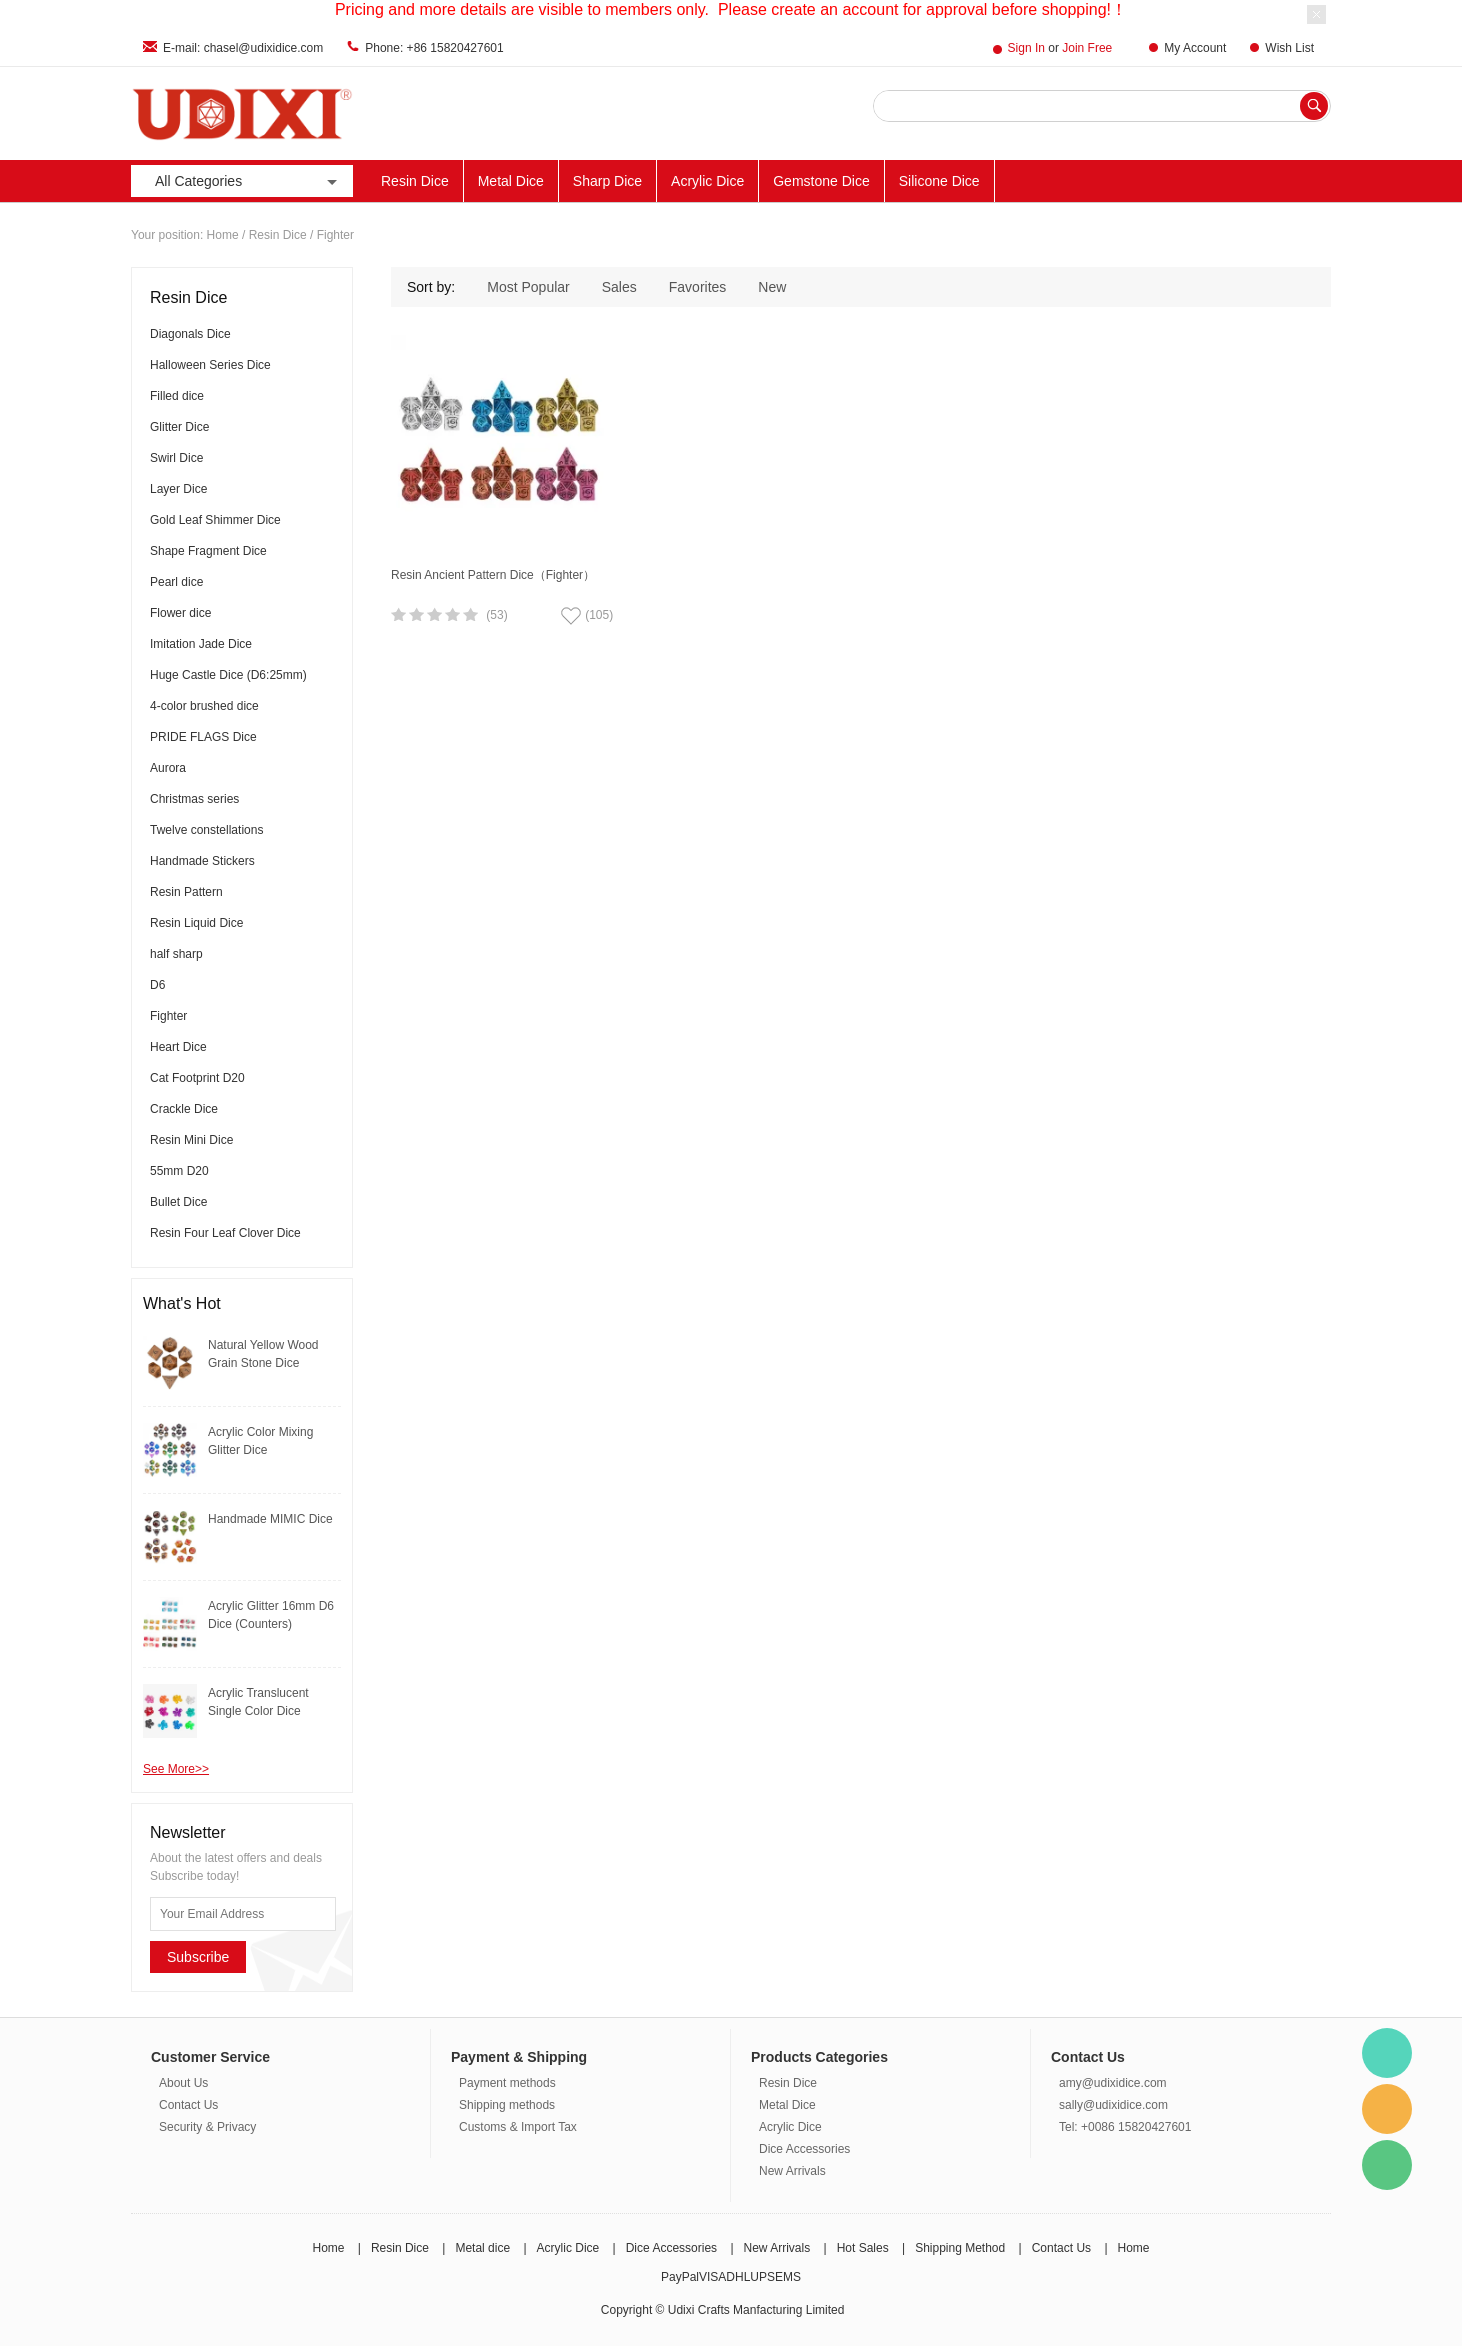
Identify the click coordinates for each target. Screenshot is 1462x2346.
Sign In (1026, 48)
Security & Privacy (207, 2127)
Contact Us (188, 2105)
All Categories (248, 181)
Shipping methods (507, 2105)
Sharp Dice (607, 181)
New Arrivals (1263, 181)
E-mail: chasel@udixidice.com (243, 48)
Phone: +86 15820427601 (434, 48)
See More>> (176, 1769)
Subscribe (198, 1957)
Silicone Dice (939, 181)
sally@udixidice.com (1113, 2105)
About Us (183, 2083)
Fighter (335, 235)
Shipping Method (960, 2248)
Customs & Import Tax (518, 2127)
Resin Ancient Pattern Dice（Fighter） (493, 575)
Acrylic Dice (707, 181)
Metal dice (482, 2248)
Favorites (698, 287)
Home (223, 235)
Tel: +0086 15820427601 (1125, 2127)
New (772, 287)
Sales (619, 287)
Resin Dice (415, 181)
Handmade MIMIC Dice (270, 1519)
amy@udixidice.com (1113, 2083)
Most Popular (528, 287)
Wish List (1289, 48)
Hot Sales (863, 2248)
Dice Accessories (804, 2149)
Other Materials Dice (1073, 181)
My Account (1195, 48)
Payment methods (507, 2083)
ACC (1180, 181)
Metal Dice (511, 181)
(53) (496, 615)
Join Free (1087, 48)
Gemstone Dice (821, 181)
